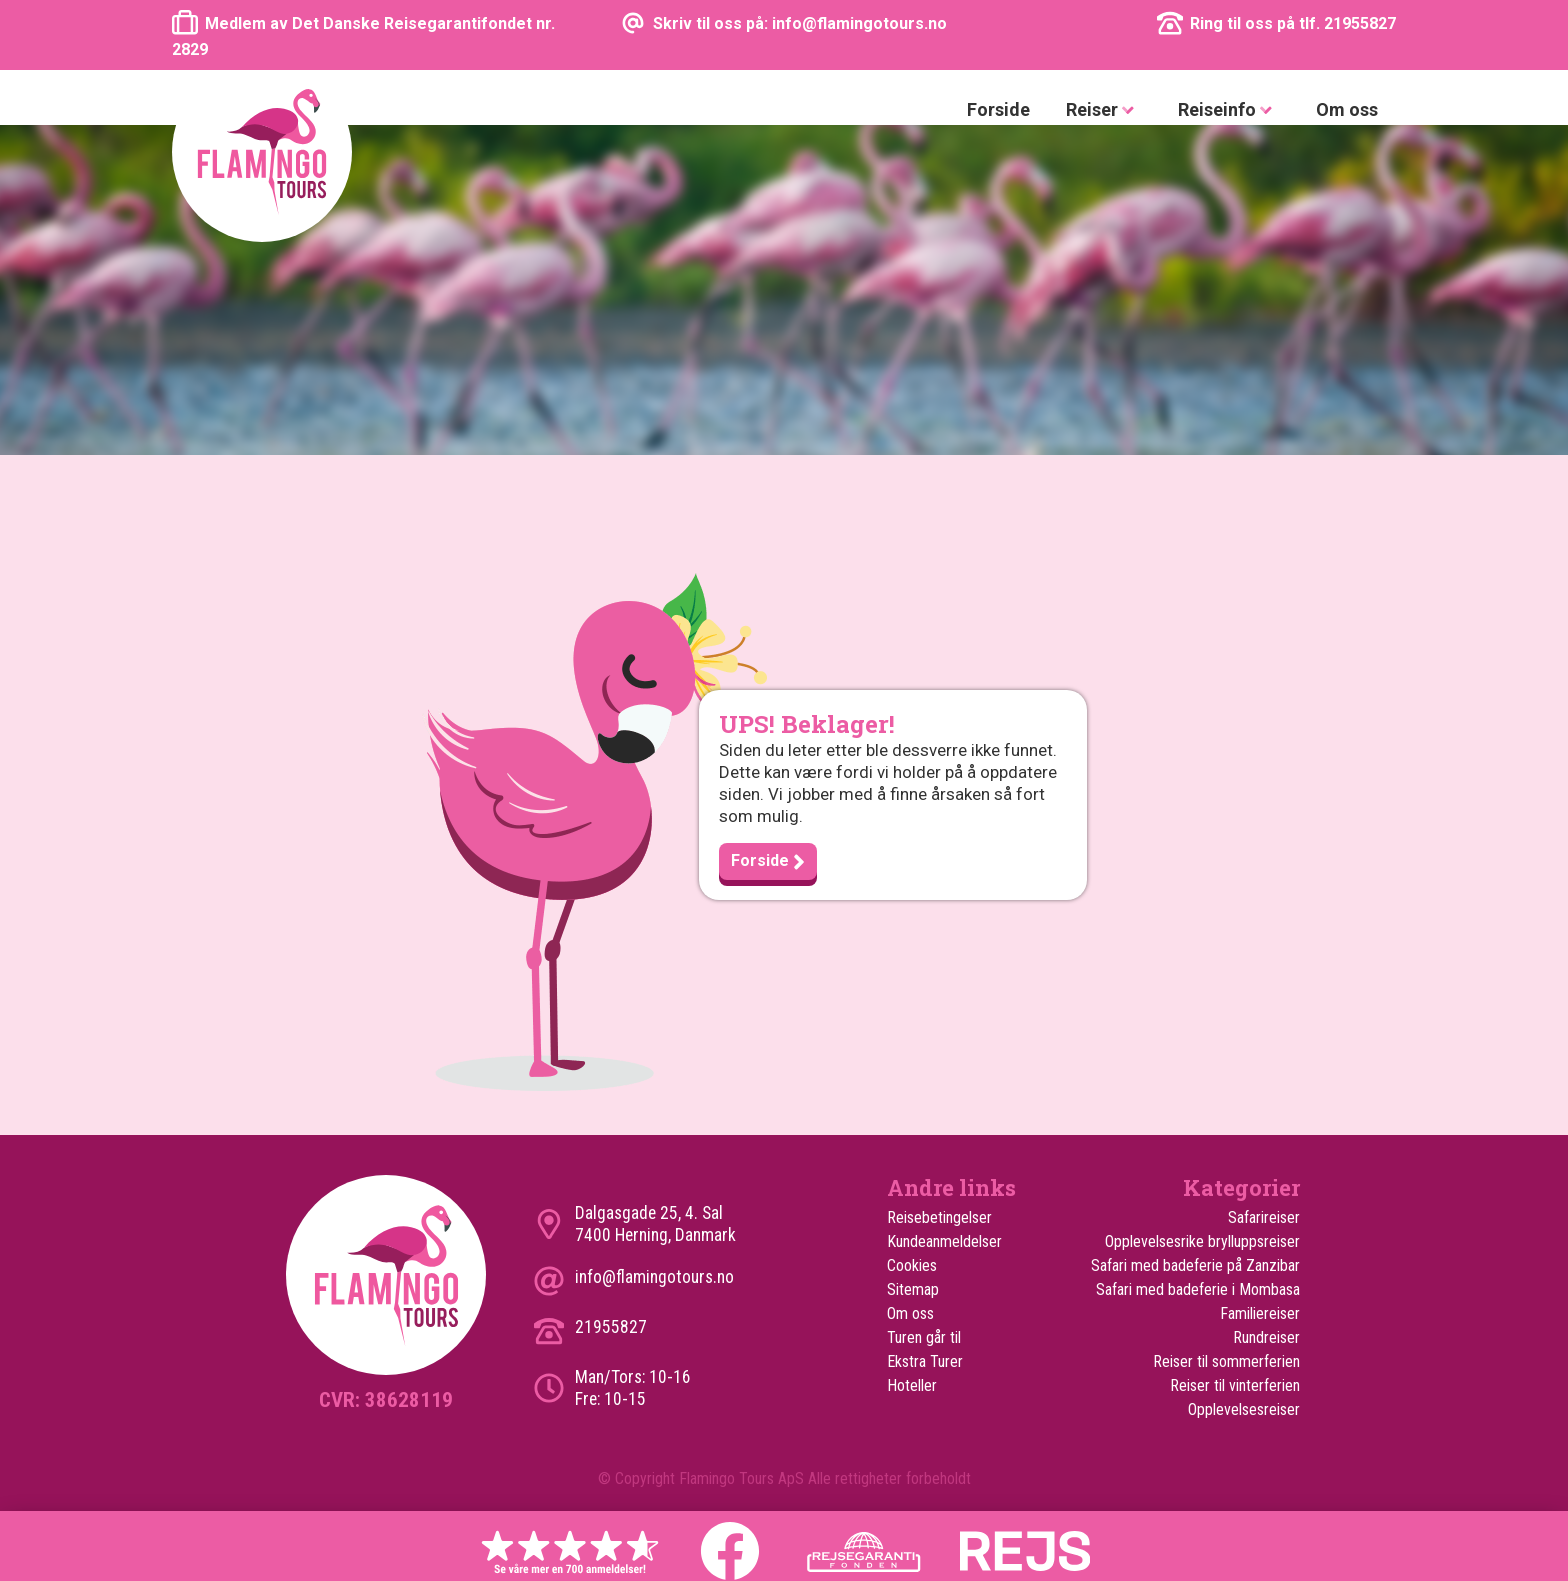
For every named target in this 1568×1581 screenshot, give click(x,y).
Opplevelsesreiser (1244, 1409)
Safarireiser (1264, 1217)
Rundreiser (1266, 1337)
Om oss (1347, 109)
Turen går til (924, 1337)
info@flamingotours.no (654, 1277)
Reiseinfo (1229, 110)
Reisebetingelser (939, 1217)
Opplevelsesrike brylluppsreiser (1202, 1241)
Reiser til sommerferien (1226, 1361)
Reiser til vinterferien (1235, 1385)
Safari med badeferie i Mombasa (1198, 1289)
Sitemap (913, 1289)
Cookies (912, 1265)
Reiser (1104, 110)
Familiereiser (1260, 1313)
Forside (998, 109)
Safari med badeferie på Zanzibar (1195, 1265)
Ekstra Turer (925, 1361)
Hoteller (912, 1385)
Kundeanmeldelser (944, 1241)
